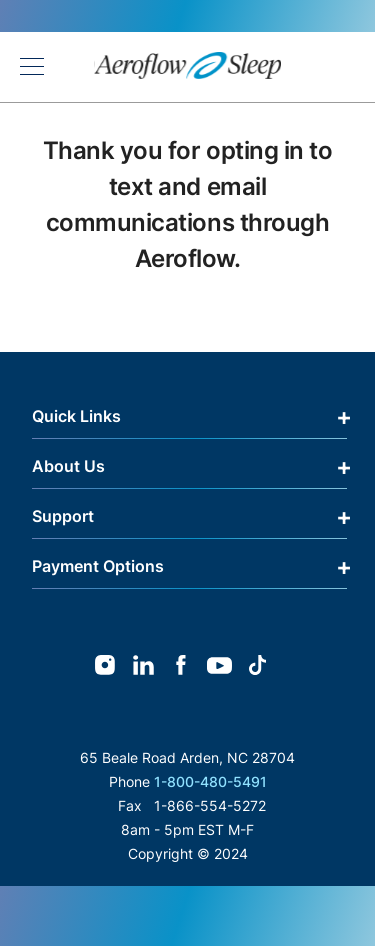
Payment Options (98, 566)
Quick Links (76, 416)
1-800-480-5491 (210, 781)
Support (63, 516)
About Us (68, 466)
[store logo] (188, 67)
